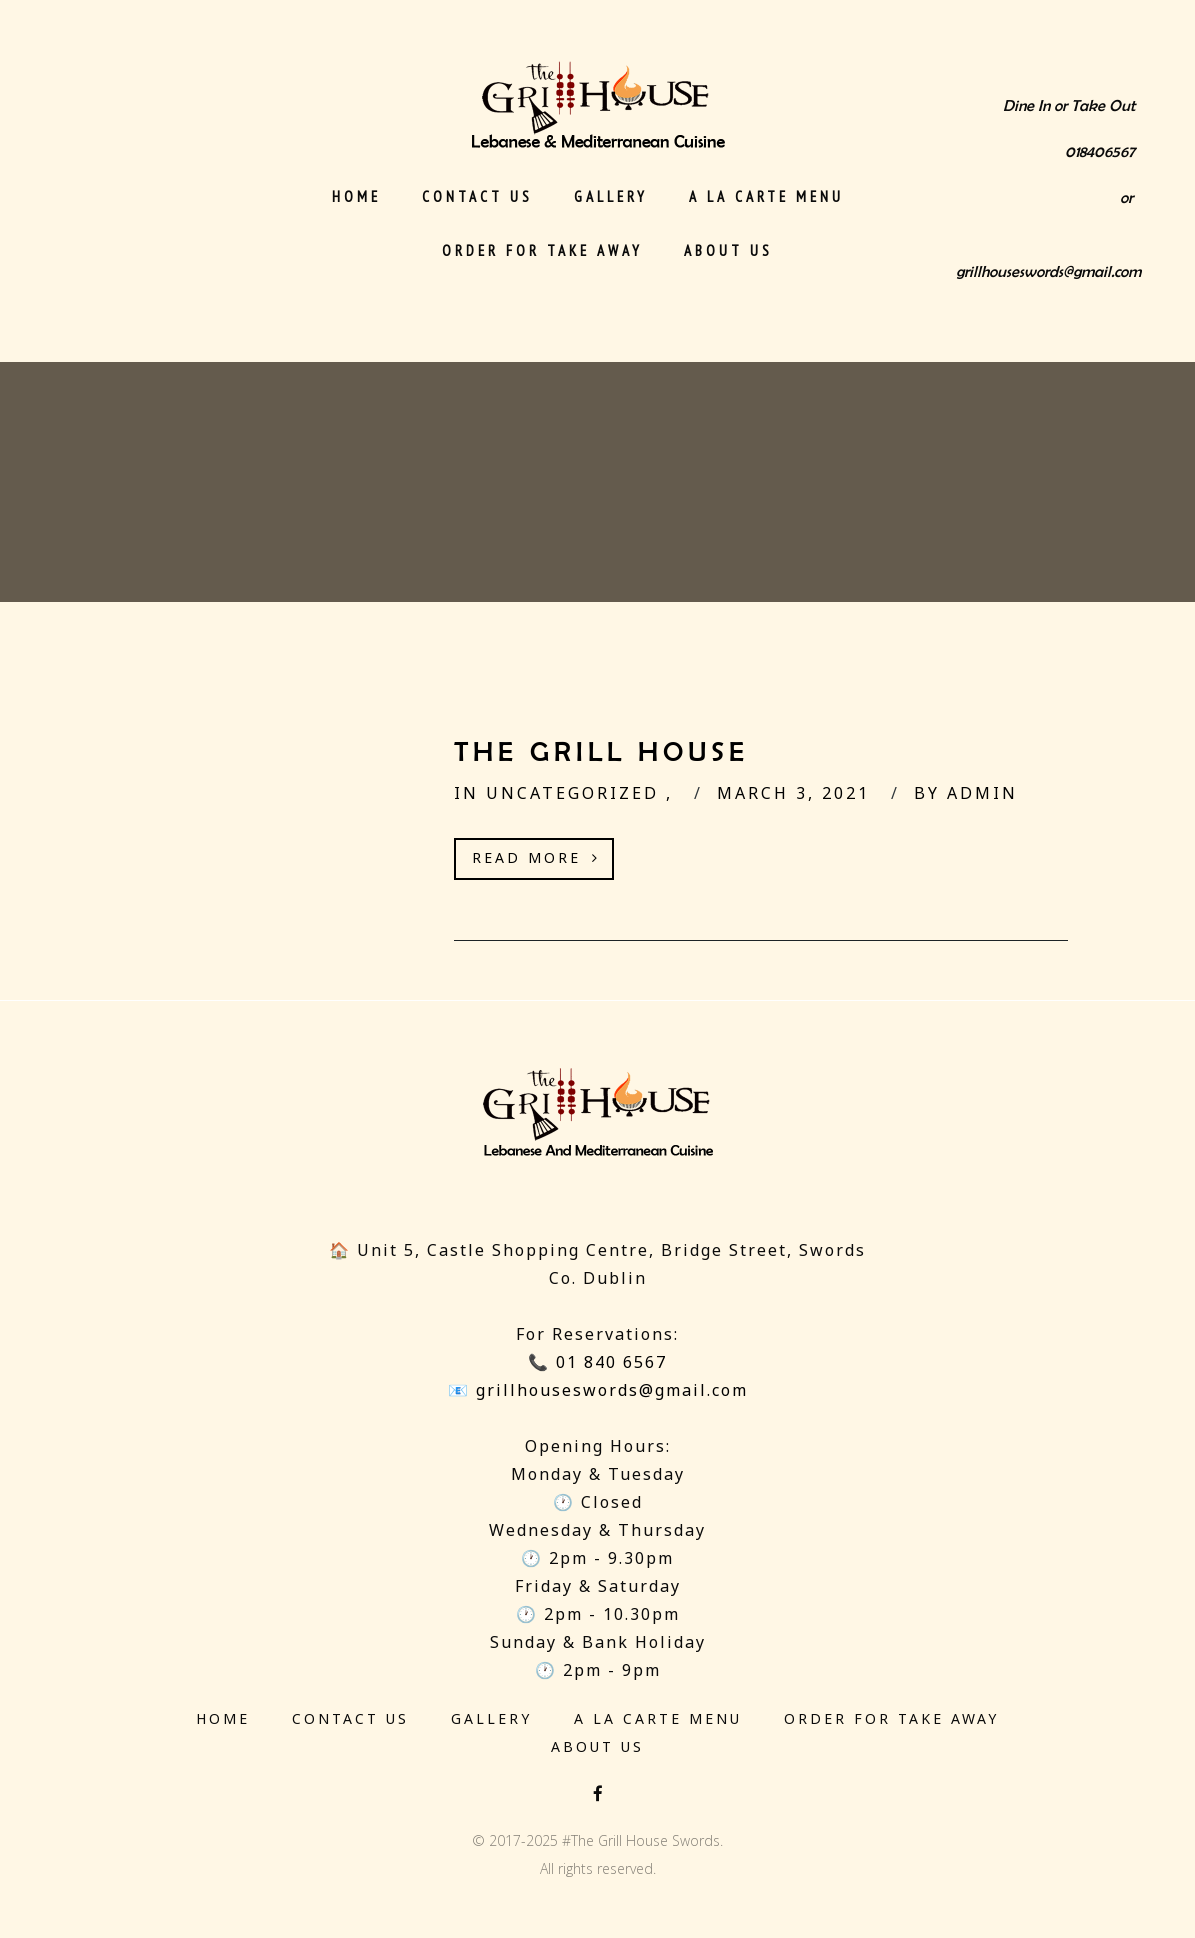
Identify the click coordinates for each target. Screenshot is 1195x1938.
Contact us (477, 196)
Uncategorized (576, 793)
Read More (536, 857)
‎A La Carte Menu (766, 196)
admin (982, 793)
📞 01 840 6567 (597, 1362)
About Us (728, 250)
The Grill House (601, 751)
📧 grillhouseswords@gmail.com (598, 1390)
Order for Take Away (542, 250)
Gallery (611, 196)
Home (356, 196)
